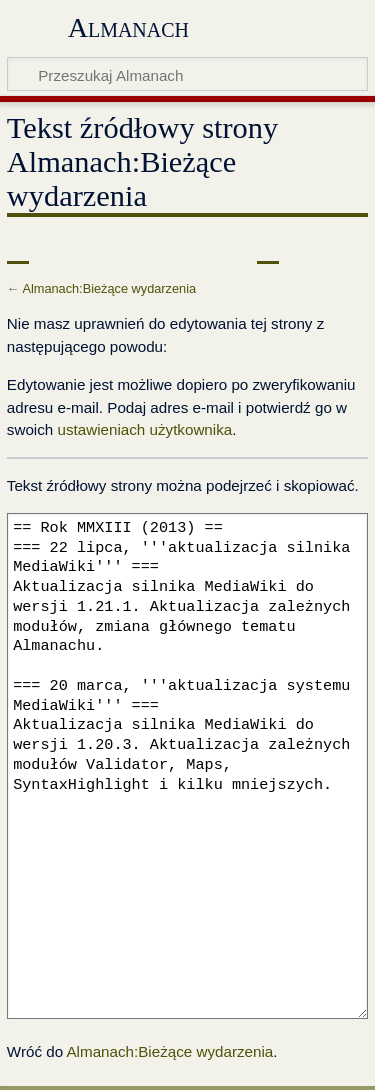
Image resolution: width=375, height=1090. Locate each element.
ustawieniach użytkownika (144, 429)
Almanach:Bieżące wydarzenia (109, 288)
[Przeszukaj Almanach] (187, 74)
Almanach (128, 27)
